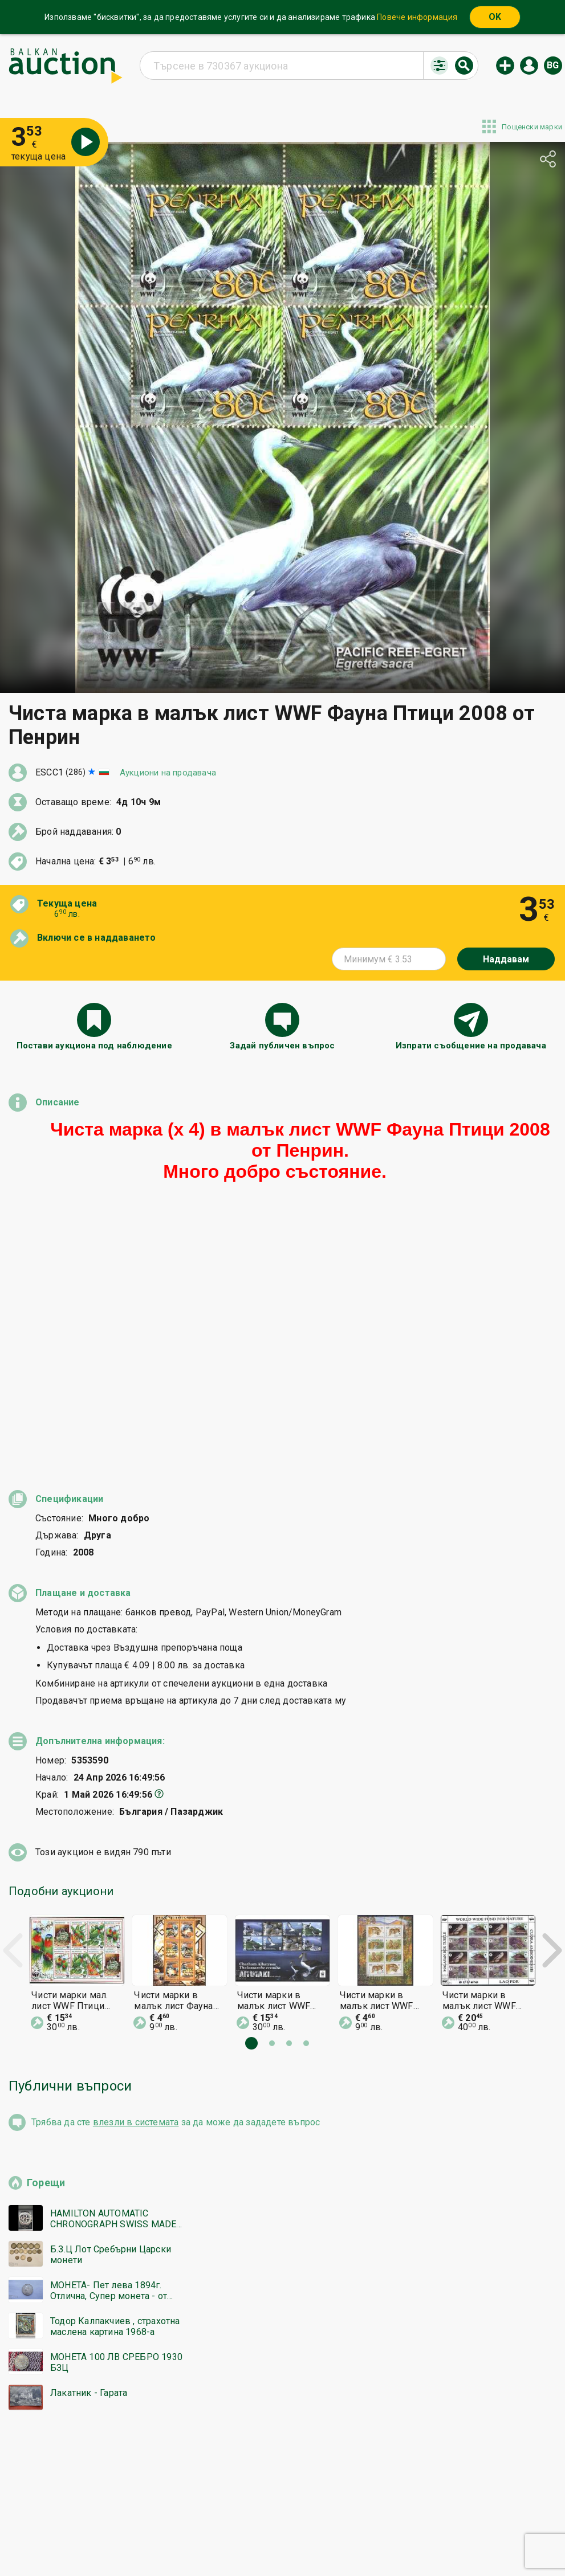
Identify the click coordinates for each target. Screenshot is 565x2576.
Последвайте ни (365, 2540)
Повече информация (417, 17)
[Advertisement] (282, 2279)
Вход (529, 65)
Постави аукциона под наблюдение (94, 1045)
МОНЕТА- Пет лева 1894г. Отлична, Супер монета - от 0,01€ (108, 2037)
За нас (221, 2540)
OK (495, 16)
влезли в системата (136, 1869)
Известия (174, 2540)
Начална (190, 2518)
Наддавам (506, 959)
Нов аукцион (505, 65)
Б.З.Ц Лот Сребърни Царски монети (110, 2001)
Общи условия (351, 2518)
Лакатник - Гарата (88, 2139)
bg (553, 65)
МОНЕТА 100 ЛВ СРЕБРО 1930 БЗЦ (116, 2109)
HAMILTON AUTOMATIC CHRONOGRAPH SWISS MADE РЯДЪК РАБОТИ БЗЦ (113, 1966)
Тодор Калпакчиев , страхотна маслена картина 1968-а (115, 2073)
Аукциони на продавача (168, 773)
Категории (242, 2518)
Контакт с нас (278, 2540)
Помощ (293, 2518)
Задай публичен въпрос (282, 1045)
